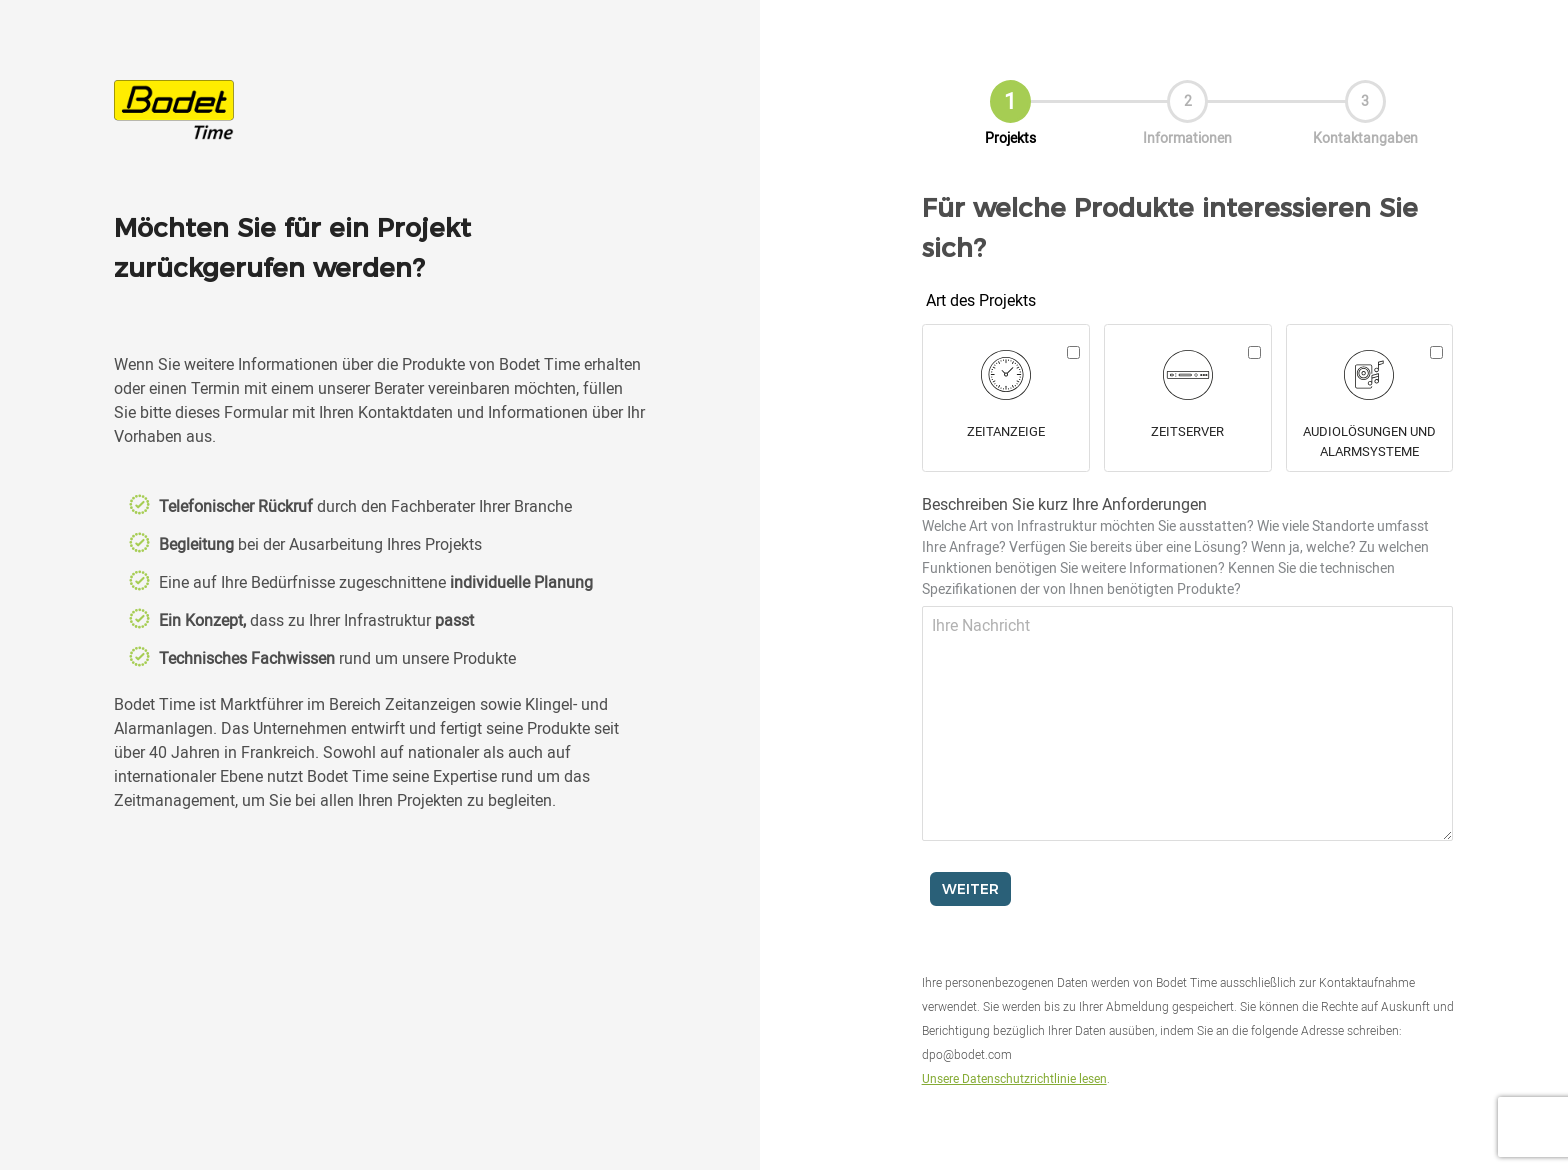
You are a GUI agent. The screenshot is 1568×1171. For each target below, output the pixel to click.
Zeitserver (1187, 431)
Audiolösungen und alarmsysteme (1369, 441)
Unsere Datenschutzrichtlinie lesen (1014, 1078)
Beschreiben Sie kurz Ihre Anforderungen (1175, 546)
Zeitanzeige (1006, 431)
